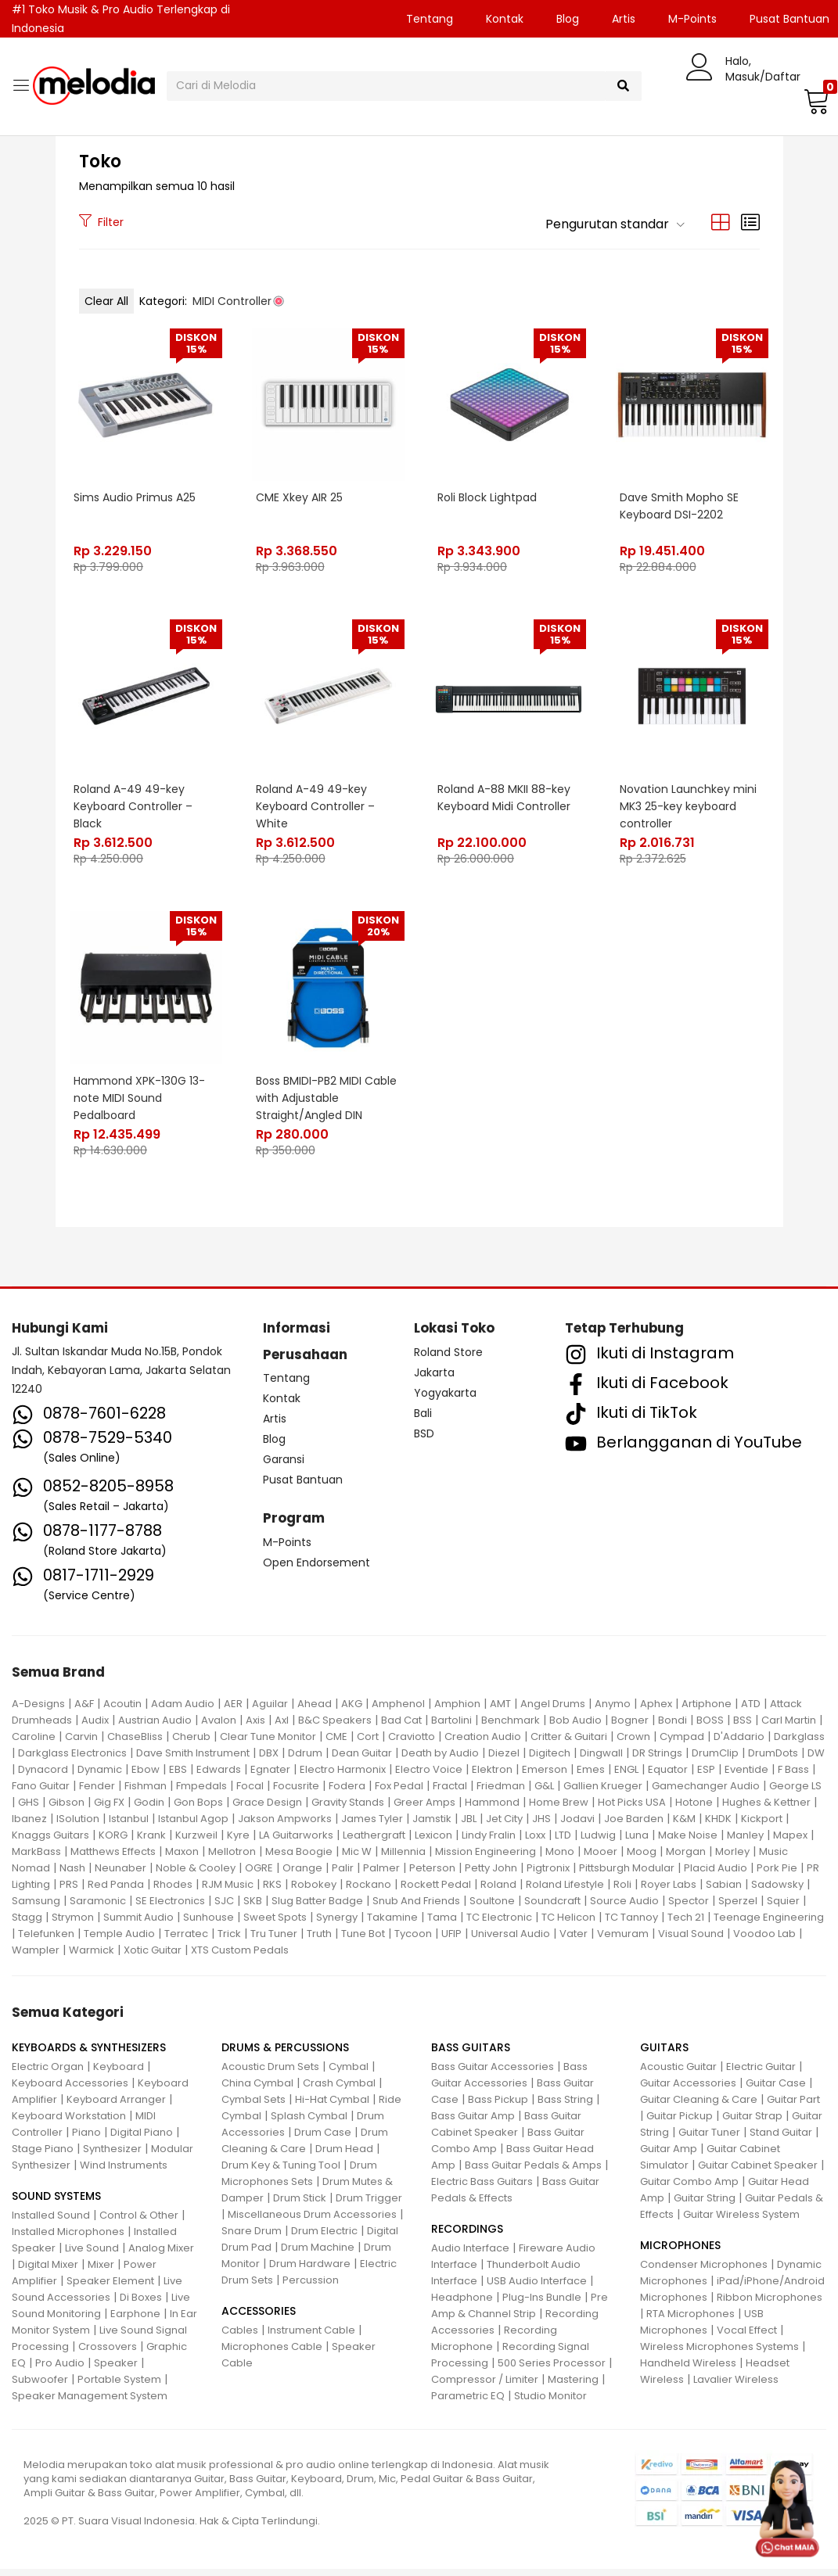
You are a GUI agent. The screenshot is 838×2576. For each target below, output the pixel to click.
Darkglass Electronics (72, 1760)
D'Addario (739, 1743)
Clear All (106, 301)
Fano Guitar (41, 1792)
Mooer (600, 1858)
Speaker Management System (89, 2402)
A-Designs (38, 1710)
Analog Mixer (161, 2255)
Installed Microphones (68, 2238)
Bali (423, 1419)
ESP (706, 1776)
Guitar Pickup (679, 2122)
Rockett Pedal (436, 1891)
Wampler (35, 1957)
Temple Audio (119, 1940)
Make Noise (688, 1842)
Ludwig (598, 1842)
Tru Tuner (273, 1940)
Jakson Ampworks (285, 1825)
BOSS (710, 1727)
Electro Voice (428, 1776)
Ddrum (305, 1760)
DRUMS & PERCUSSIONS (285, 2054)
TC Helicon (568, 1924)
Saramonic (98, 1907)
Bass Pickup (498, 2106)
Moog (641, 1858)
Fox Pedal (399, 1792)
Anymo (613, 1710)
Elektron (492, 1776)
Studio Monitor (550, 2402)
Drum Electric (324, 2237)
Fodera (347, 1792)
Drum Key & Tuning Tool (280, 2172)
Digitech (549, 1760)
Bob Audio (575, 1727)
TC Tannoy (631, 1924)
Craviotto (411, 1743)
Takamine (392, 1924)
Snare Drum (251, 2237)
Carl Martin (788, 1727)
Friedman (501, 1792)
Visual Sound (691, 1940)
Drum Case (322, 2139)
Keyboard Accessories (70, 2090)
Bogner (630, 1727)
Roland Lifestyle (565, 1891)
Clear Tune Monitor (268, 1743)
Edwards (218, 1776)
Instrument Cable (311, 2337)
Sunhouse (208, 1924)
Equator (668, 1776)
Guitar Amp (668, 2155)
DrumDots (773, 1760)
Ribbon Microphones (769, 2304)
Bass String (565, 2106)
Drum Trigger (369, 2204)
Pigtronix (548, 1874)
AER (233, 1710)
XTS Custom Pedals (240, 1957)
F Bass (793, 1776)
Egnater (270, 1776)
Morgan (686, 1858)
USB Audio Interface (537, 2287)
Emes (591, 1776)
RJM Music (228, 1891)
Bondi (672, 1727)
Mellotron (232, 1858)
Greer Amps (424, 1809)
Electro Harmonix (343, 1776)
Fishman (145, 1792)
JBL (469, 1825)
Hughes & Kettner (766, 1809)
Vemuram (623, 1940)
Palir (343, 1874)
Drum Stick (299, 2204)
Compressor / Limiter (484, 2386)
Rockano (368, 1891)
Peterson (432, 1874)
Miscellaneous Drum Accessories (312, 2221)
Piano (86, 2139)
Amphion (457, 1710)
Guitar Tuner (709, 2139)
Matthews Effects (113, 1858)
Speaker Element (110, 2287)
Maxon (182, 1858)
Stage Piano (43, 2155)
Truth (319, 1940)
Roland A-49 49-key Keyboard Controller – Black (134, 807)
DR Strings (657, 1760)
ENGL (626, 1776)
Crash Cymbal (339, 2090)
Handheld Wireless (688, 2370)
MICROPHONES (680, 2252)
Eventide (746, 1776)
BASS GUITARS (470, 2054)
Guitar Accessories (688, 2090)
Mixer (101, 2271)
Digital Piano (141, 2139)
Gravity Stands (347, 1809)
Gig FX (109, 1809)
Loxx (535, 1842)
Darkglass (799, 1743)
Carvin (81, 1743)
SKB (252, 1907)
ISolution (77, 1825)
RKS (272, 1891)
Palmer (381, 1874)
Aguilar (270, 1710)
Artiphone (707, 1710)
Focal (250, 1792)
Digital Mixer (48, 2271)
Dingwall (601, 1760)
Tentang (429, 19)
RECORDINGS (467, 2236)
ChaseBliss (135, 1743)
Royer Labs (668, 1891)
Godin (149, 1809)
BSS (742, 1727)
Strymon (73, 1924)
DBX (269, 1760)
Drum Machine (317, 2254)
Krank (151, 1842)
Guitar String (704, 2204)
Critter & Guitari (568, 1743)
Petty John (491, 1874)
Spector (688, 1907)
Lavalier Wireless (736, 2386)
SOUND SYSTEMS (56, 2203)
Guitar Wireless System (741, 2221)
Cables (239, 2337)
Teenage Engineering (769, 1924)
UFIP (451, 1940)
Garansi (283, 1466)
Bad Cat (401, 1727)
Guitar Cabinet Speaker (758, 2172)
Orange (302, 1874)
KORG (113, 1842)
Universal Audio (510, 1940)
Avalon (218, 1727)
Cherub (191, 1743)
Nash (72, 1874)
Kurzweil (196, 1842)
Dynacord (43, 1776)
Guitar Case (776, 2090)
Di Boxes (141, 2304)
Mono (559, 1858)
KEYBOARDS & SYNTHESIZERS (89, 2054)
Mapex (790, 1842)
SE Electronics (170, 1907)
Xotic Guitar (153, 1957)
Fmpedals (201, 1792)
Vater (573, 1940)
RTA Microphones (690, 2320)
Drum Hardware (310, 2270)
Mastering (573, 2386)
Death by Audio (440, 1760)
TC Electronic (499, 1924)
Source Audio (624, 1907)
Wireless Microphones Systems (719, 2353)
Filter (101, 222)
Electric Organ (48, 2073)
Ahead (314, 1710)
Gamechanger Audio (706, 1792)
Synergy (337, 1924)
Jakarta (434, 1379)
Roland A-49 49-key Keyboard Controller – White (316, 807)
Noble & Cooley (196, 1874)
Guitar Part (793, 2106)
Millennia (403, 1858)
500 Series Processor (552, 2370)
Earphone (135, 2320)
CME (336, 1743)
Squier (783, 1907)
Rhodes (172, 1891)
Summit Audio (138, 1924)
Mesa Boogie (299, 1858)
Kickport (761, 1825)
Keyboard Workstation (69, 2122)
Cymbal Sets (253, 2106)
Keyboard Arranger (116, 2106)
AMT (500, 1710)
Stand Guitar (781, 2139)
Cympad (682, 1743)
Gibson (67, 1809)
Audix (95, 1727)
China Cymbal (257, 2090)
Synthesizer (112, 2155)
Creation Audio (482, 1743)
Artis (623, 19)
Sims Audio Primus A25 (136, 496)
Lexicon (433, 1842)
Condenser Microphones (704, 2271)
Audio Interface (470, 2255)
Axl (282, 1727)
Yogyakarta (445, 1399)
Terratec (186, 1940)
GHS (28, 1809)
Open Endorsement (316, 1569)
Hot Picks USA (632, 1809)
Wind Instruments (123, 2172)
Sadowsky (777, 1891)
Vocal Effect (747, 2337)
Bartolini (451, 1727)
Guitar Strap (752, 2122)
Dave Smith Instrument (193, 1760)
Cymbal (349, 2073)
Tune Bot (363, 1940)
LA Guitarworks (296, 1842)
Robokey (313, 1891)
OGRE (259, 1874)
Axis (255, 1727)
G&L (544, 1792)
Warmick (91, 1957)
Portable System (119, 2386)
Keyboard (118, 2073)
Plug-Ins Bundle (541, 2304)
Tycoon (413, 1940)
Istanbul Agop (193, 1825)
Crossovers (107, 2353)
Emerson (544, 1776)
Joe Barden (634, 1825)
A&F (84, 1710)
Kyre (238, 1842)
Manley (745, 1842)
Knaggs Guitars (50, 1842)
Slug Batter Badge (317, 1907)
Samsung (36, 1907)
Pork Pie (777, 1874)
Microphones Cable (271, 2353)
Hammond (492, 1809)
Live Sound (92, 2255)
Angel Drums (552, 1710)
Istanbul (129, 1825)
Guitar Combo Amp (689, 2188)
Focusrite (296, 1792)
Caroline (34, 1743)
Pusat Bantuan (303, 1486)
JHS (541, 1825)
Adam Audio (182, 1710)
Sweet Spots (275, 1924)
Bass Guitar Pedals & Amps (533, 2172)
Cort (368, 1743)
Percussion (310, 2287)
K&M (684, 1825)
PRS (68, 1891)
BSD (424, 1440)
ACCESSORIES (258, 2318)
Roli (622, 1891)
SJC (224, 1907)
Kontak (504, 19)
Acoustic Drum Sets (270, 2073)
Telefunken (46, 1940)
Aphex (656, 1710)
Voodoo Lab (764, 1940)
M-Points (692, 19)
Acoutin (122, 1710)
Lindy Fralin (489, 1842)
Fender (97, 1792)
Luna (637, 1842)
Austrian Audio (155, 1727)
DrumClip (715, 1760)
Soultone (492, 1907)
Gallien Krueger (602, 1792)
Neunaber (120, 1874)
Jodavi (577, 1825)
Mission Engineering (485, 1858)
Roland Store (448, 1358)
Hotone (694, 1809)
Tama (442, 1924)
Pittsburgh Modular (626, 1874)
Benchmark (510, 1727)
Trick (229, 1940)
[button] (814, 101)
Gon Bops (198, 1809)
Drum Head (344, 2155)
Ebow (145, 1776)
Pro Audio (60, 2370)
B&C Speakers (335, 1727)
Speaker (116, 2370)
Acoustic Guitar (678, 2073)
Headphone (462, 2304)
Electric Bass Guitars (482, 2188)
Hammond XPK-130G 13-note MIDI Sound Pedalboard (141, 1101)
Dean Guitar (362, 1760)
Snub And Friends (416, 1907)
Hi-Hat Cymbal (332, 2106)
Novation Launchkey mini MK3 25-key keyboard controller (688, 807)
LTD (563, 1842)
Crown (633, 1743)
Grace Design (267, 1809)
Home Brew (558, 1809)
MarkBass (36, 1858)
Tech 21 (685, 1924)
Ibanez (29, 1825)
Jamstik (431, 1825)
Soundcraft (552, 1907)
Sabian (724, 1891)
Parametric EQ (468, 2402)
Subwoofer (40, 2386)
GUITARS (664, 2054)
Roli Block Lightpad (488, 496)
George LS (795, 1792)
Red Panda (116, 1891)
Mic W (357, 1858)
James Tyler (372, 1825)
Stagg (27, 1924)
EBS (178, 1776)
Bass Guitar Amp (473, 2122)
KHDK (718, 1825)
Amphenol (398, 1710)
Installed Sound (51, 2222)
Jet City (504, 1825)
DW (816, 1760)
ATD (751, 1710)
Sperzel (737, 1907)
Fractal (450, 1792)
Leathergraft (374, 1842)
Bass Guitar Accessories (492, 2073)
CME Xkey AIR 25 (300, 496)
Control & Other (138, 2222)
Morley (732, 1858)
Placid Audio (715, 1874)
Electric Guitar (761, 2073)
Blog (567, 19)
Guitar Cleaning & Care (698, 2106)
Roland (498, 1891)
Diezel (504, 1760)
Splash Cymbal (309, 2122)
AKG (351, 1710)
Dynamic (99, 1776)
